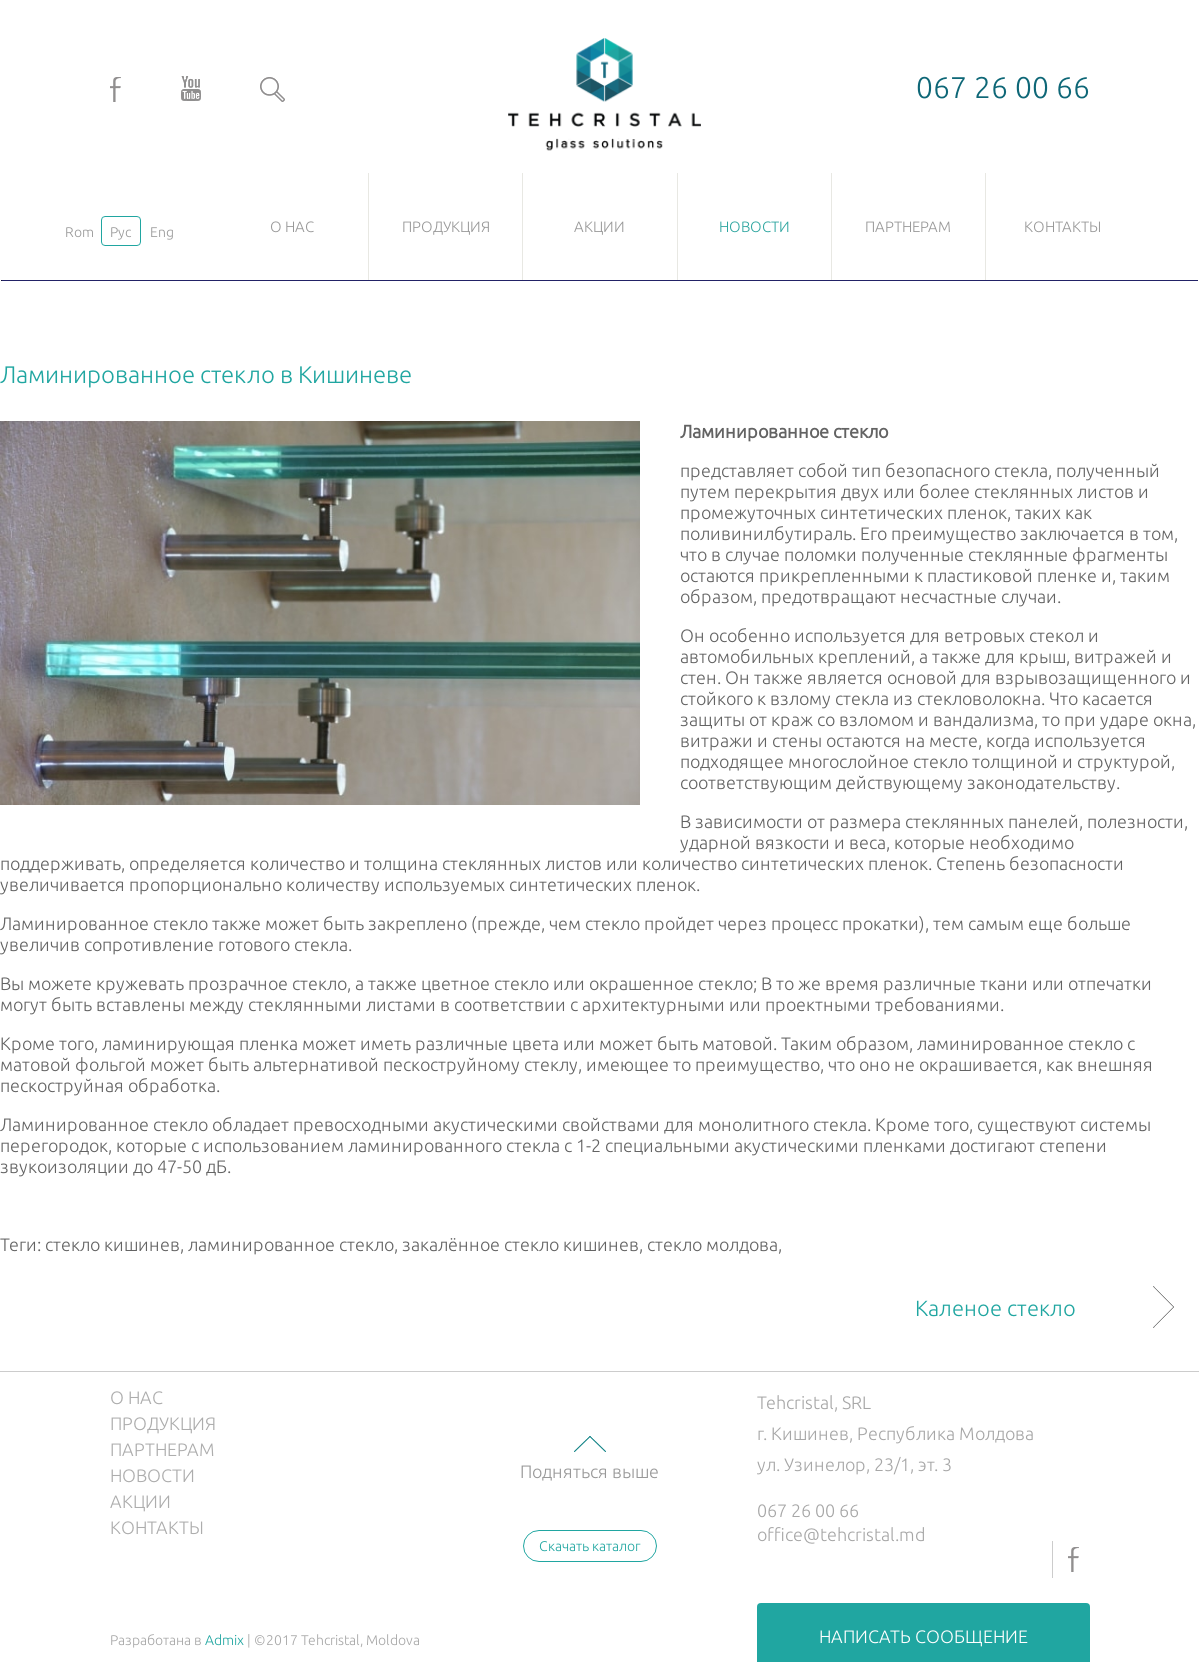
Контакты (1062, 226)
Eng (162, 232)
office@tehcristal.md (841, 1534)
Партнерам (908, 226)
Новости (754, 226)
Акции (599, 226)
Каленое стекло (995, 1307)
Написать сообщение (923, 1636)
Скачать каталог (590, 1546)
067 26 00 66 (808, 1510)
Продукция (446, 226)
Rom (79, 232)
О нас (292, 226)
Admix (224, 1640)
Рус (120, 232)
